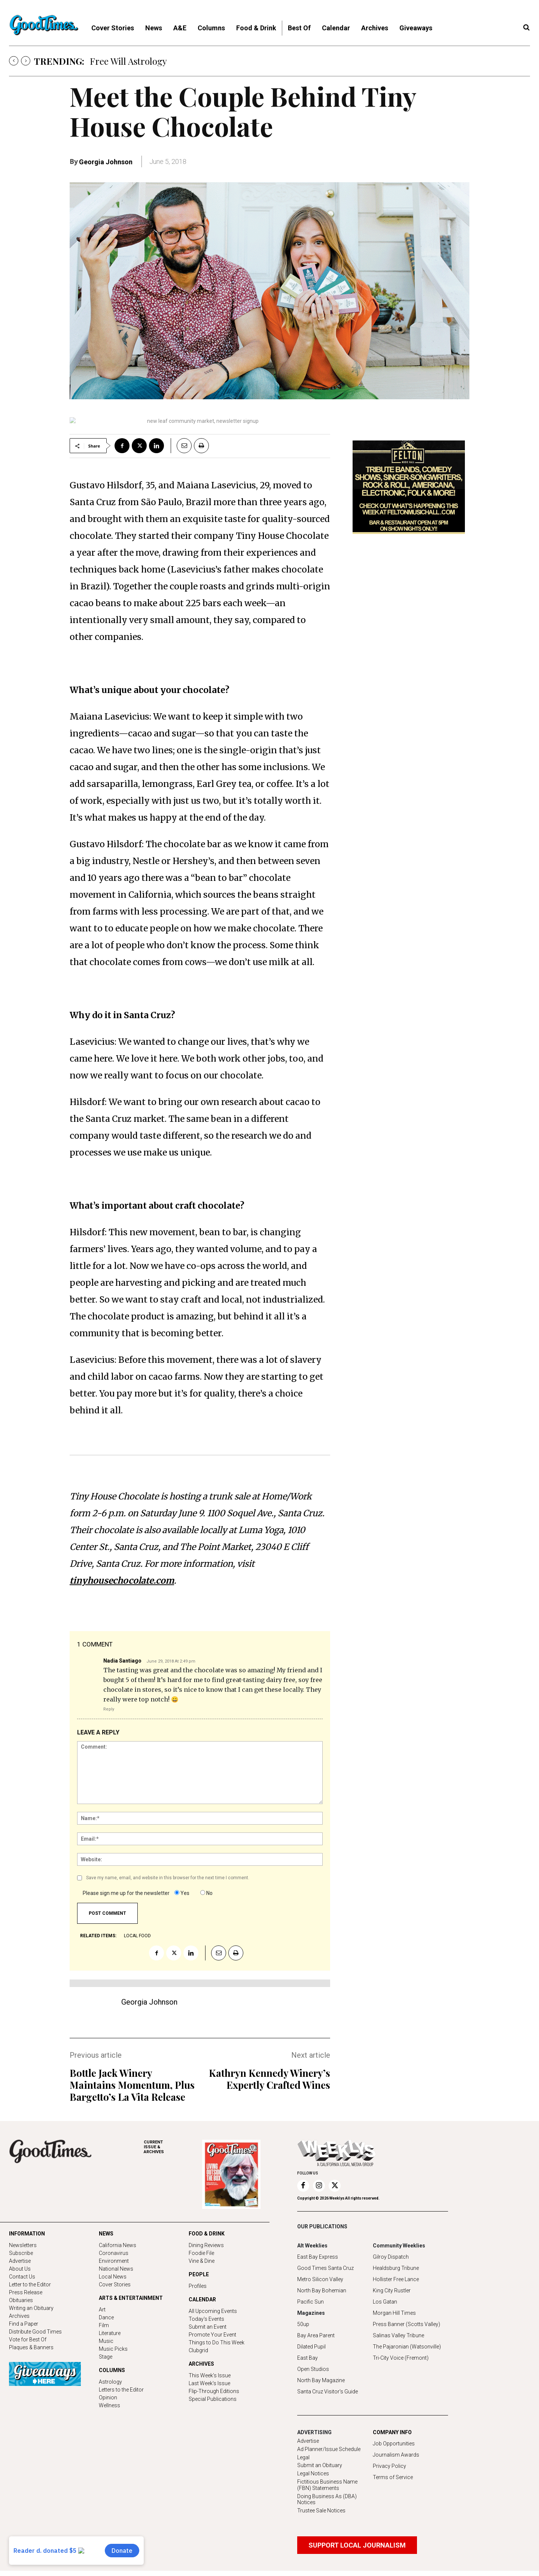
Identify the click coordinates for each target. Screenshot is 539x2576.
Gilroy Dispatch (391, 2257)
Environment (114, 2261)
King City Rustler (392, 2290)
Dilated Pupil (311, 2347)
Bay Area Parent (316, 2335)
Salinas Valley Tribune (398, 2335)
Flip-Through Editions (214, 2391)
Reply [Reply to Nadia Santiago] (108, 1709)
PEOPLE (199, 2274)
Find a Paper (23, 2324)
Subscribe (21, 2253)
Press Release (25, 2292)
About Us (20, 2269)
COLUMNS (112, 2370)
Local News (113, 2277)
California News (117, 2245)
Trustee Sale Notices (321, 2511)
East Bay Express (317, 2257)
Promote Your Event (212, 2335)
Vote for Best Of (27, 2339)
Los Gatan (385, 2302)
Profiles (198, 2286)
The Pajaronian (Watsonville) (407, 2347)
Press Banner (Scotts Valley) (406, 2324)
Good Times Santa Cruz (325, 2268)
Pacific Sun (310, 2302)
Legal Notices (313, 2473)
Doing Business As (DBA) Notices (327, 2499)
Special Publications (213, 2399)
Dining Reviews (206, 2245)
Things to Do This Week (216, 2342)
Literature (110, 2333)
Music (106, 2341)
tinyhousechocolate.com (122, 1580)
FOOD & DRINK (207, 2234)
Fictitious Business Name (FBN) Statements (327, 2485)
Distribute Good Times (35, 2332)
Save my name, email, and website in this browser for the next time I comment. (167, 1877)
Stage (105, 2357)
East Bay (307, 2358)
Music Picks (113, 2349)
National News (116, 2269)
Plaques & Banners (31, 2347)
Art (102, 2310)
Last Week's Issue (209, 2383)
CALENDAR (202, 2299)
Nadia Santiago (122, 1661)
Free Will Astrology (128, 61)
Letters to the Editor (121, 2390)
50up (303, 2324)
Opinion (108, 2397)
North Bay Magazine (321, 2380)
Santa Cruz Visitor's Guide (327, 2392)
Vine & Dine (201, 2261)
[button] (526, 27)
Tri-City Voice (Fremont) (401, 2358)
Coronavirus (113, 2253)
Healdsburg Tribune (396, 2268)
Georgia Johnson (106, 162)
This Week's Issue (210, 2375)
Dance (106, 2317)
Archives (19, 2316)
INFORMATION (27, 2234)
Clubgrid (198, 2350)
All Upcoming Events (213, 2311)
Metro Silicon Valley (320, 2279)
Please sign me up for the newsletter (126, 1893)
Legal (303, 2457)
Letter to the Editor (30, 2284)
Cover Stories (115, 2284)
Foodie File (201, 2253)
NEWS (106, 2234)
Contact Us (22, 2277)
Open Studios (313, 2369)
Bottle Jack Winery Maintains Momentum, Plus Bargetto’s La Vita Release (132, 2084)
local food (137, 1935)
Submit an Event (207, 2327)
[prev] (13, 60)
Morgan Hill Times (394, 2313)
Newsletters (23, 2245)
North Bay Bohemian (321, 2290)
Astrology (110, 2382)
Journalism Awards (396, 2455)
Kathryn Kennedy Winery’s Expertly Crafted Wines (269, 2078)
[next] (25, 60)
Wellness (109, 2405)
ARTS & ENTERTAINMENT (131, 2298)
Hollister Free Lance (396, 2279)
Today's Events (206, 2319)
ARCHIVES (173, 2147)
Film (104, 2325)
